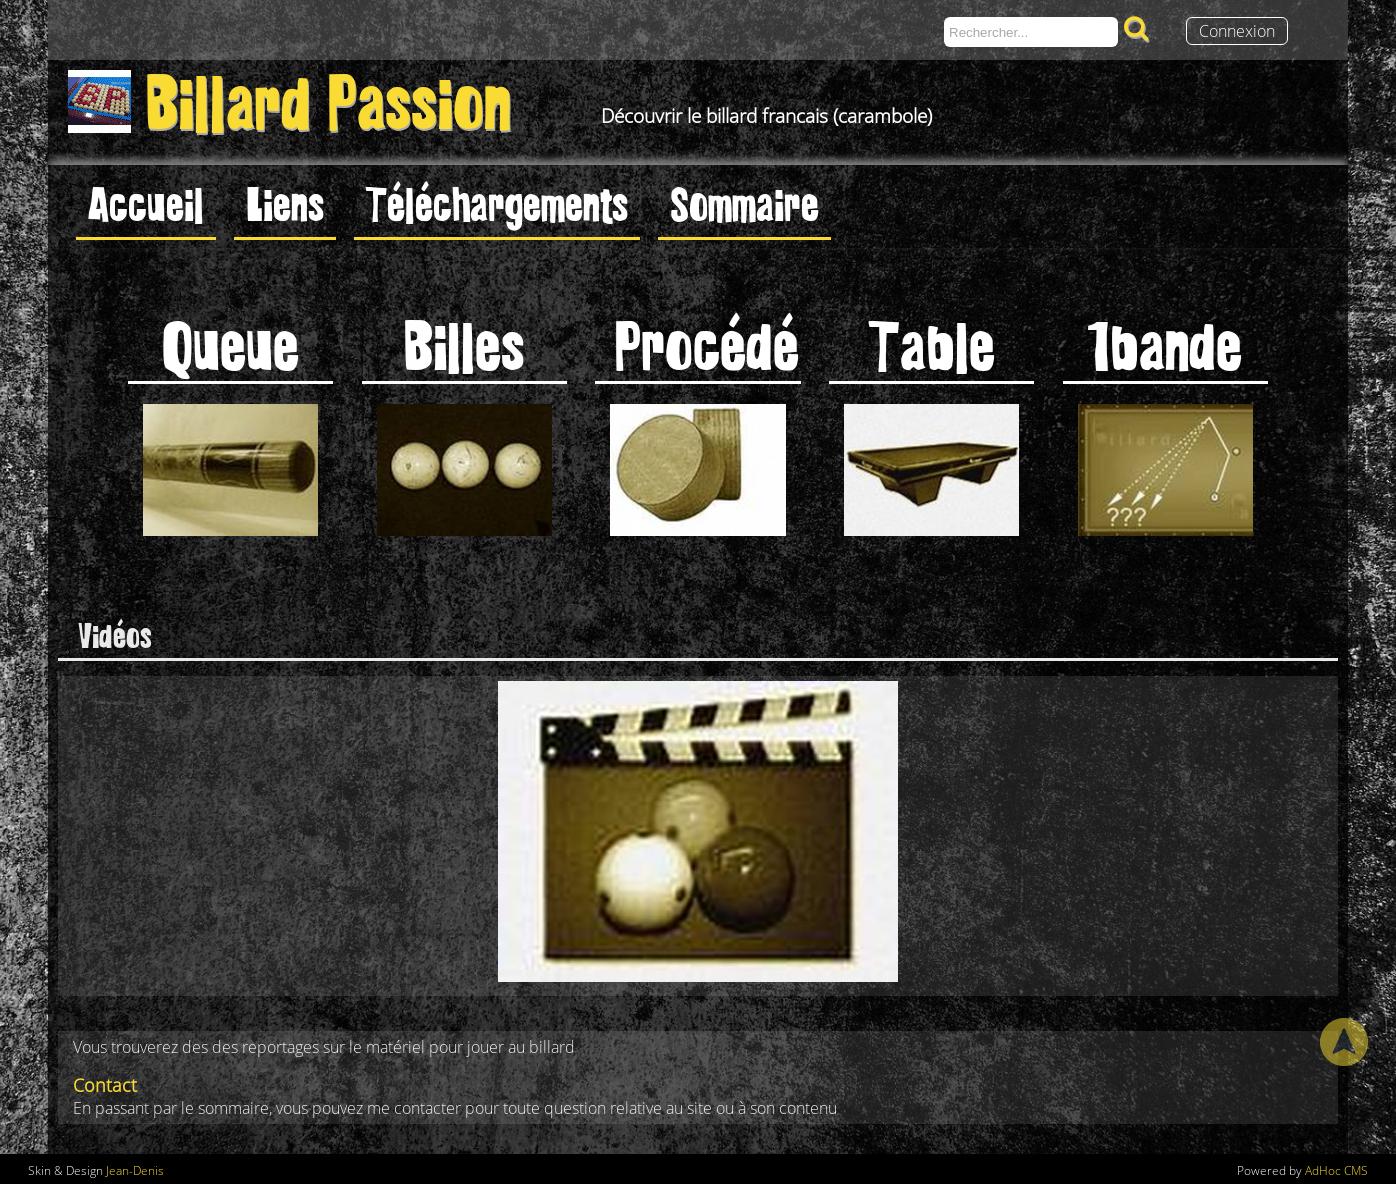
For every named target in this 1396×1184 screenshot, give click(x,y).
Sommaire (744, 201)
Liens (285, 201)
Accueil (146, 201)
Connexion (1237, 31)
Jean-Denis (135, 1170)
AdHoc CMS (1336, 1170)
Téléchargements (497, 201)
